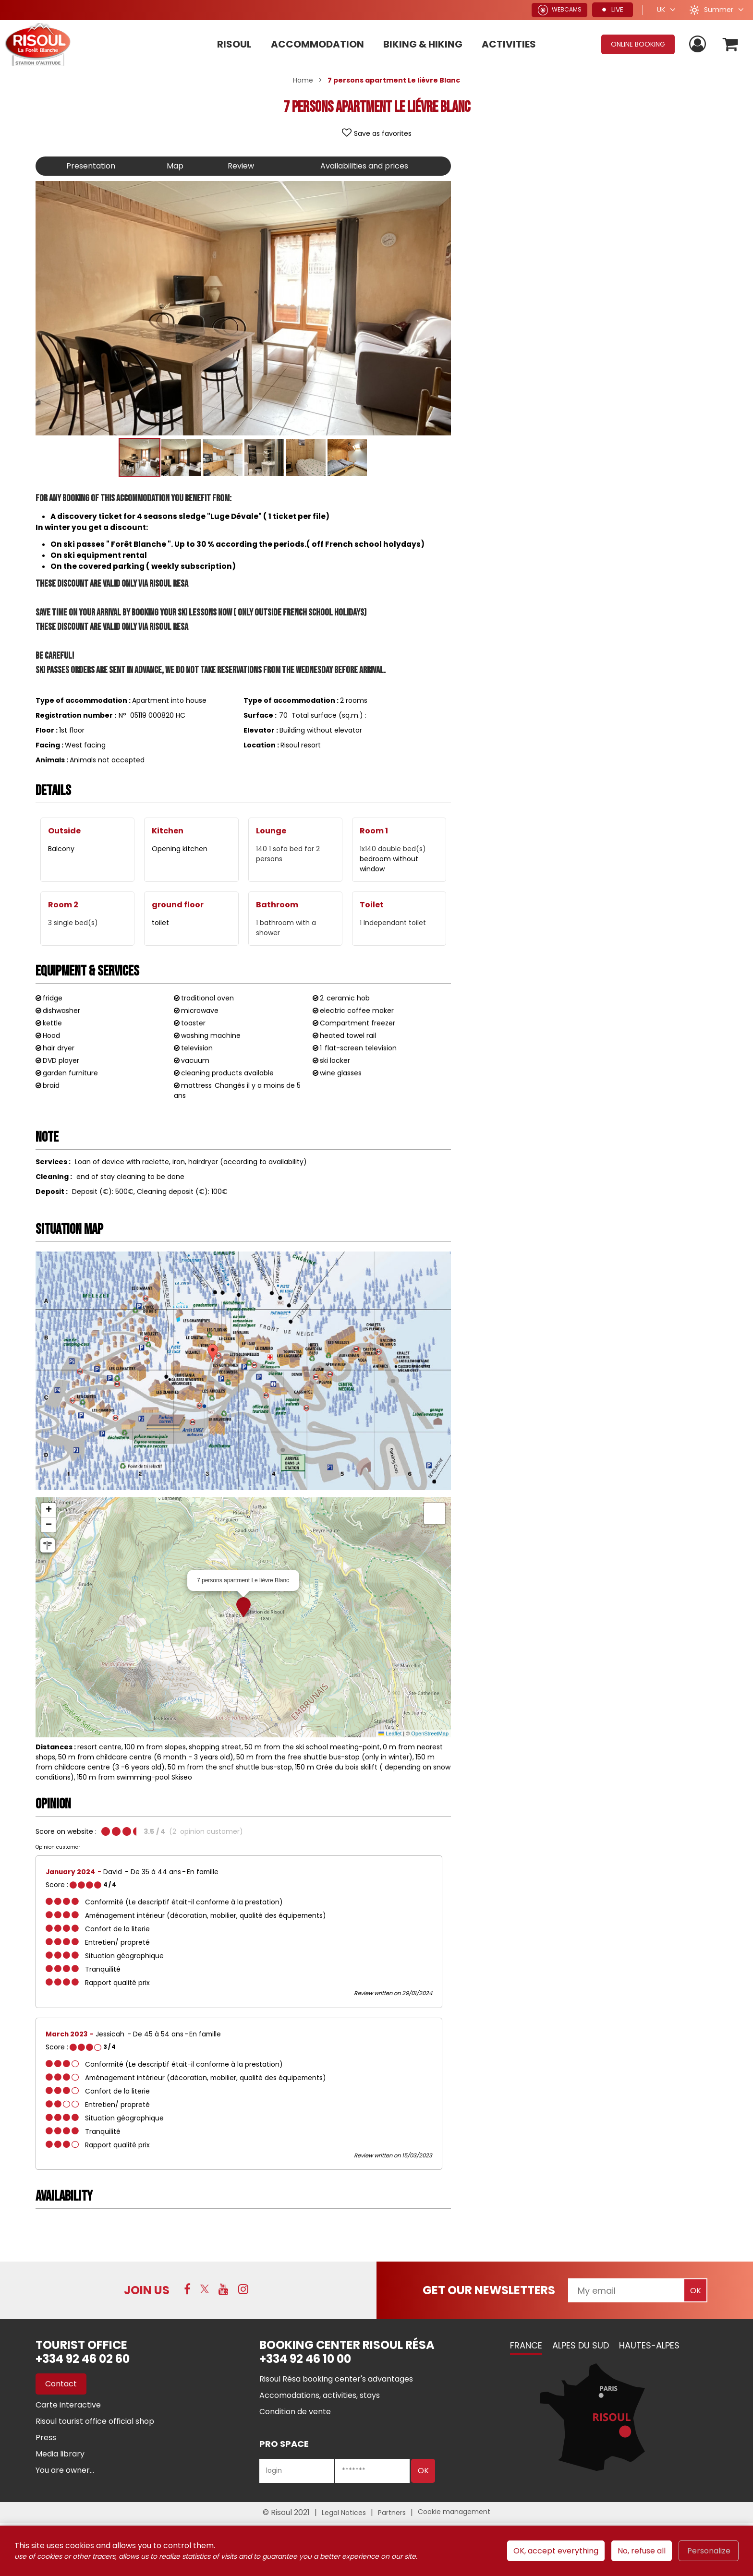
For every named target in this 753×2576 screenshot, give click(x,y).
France (526, 2345)
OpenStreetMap (430, 1733)
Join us (147, 2290)
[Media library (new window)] (60, 2453)
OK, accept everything (555, 2550)
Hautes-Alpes (649, 2345)
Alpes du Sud (580, 2345)
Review (241, 165)
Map (175, 165)
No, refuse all (642, 2550)
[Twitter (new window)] (204, 2289)
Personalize (708, 2550)
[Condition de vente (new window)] (295, 2411)
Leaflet (389, 1733)
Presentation (90, 165)
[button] (731, 44)
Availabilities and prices (364, 165)
